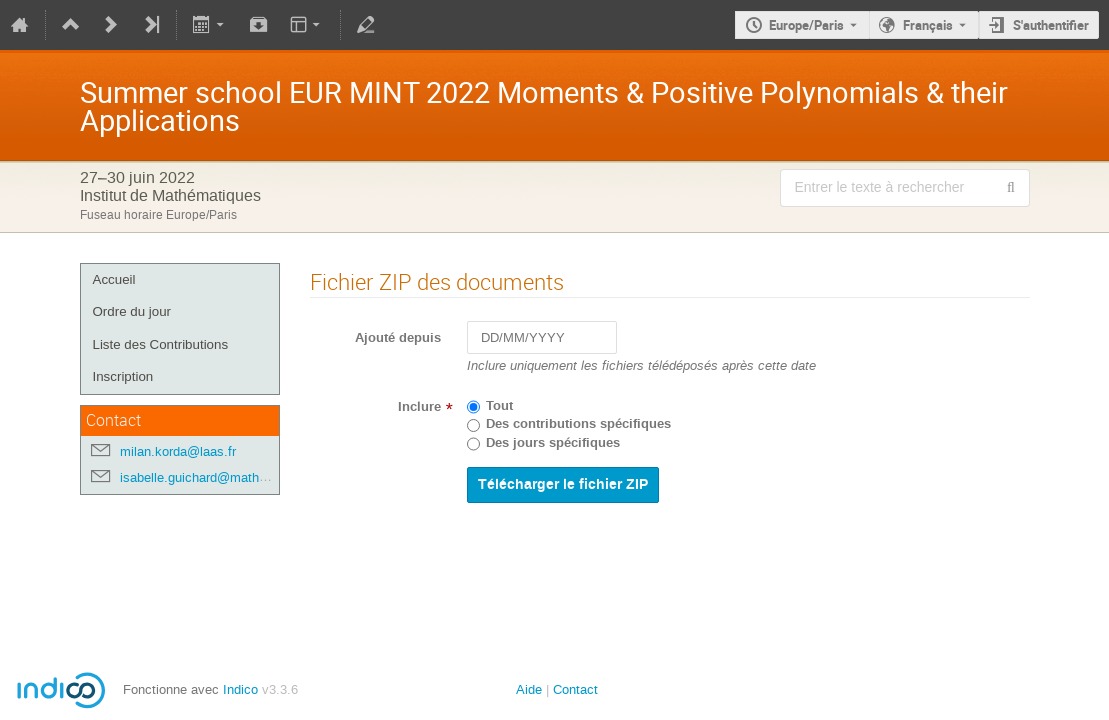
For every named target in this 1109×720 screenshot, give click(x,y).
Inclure (419, 407)
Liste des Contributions (161, 344)
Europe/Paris (806, 25)
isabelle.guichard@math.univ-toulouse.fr (236, 477)
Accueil (114, 279)
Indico (240, 689)
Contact (575, 689)
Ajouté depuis (398, 338)
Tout (499, 406)
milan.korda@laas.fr (178, 451)
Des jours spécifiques (553, 443)
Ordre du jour (132, 311)
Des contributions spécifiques (578, 424)
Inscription (123, 376)
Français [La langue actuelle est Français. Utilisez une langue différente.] (928, 25)
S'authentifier (1051, 25)
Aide (529, 689)
